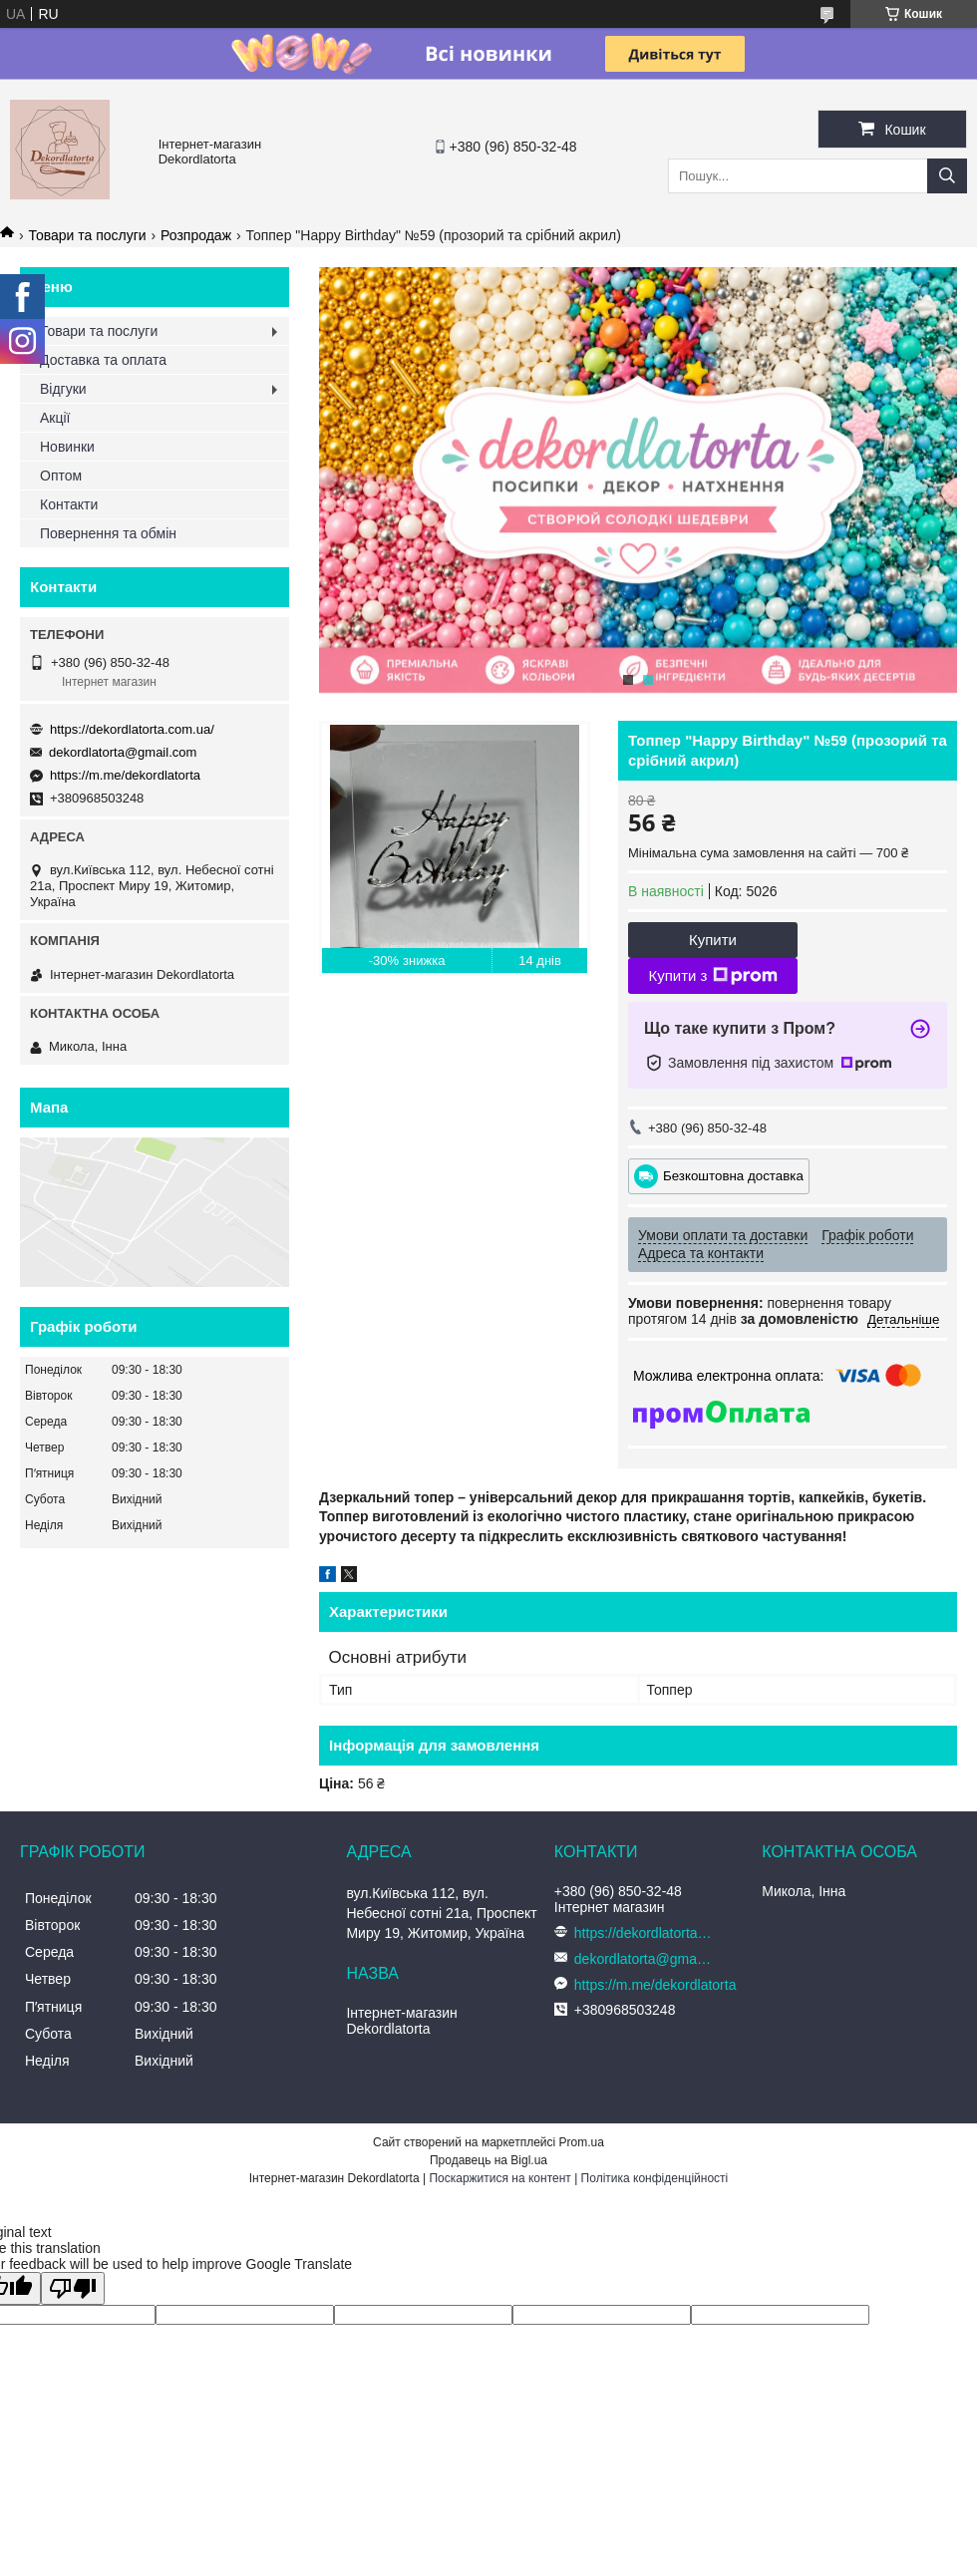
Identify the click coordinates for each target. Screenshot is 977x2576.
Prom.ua (581, 2142)
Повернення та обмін (108, 533)
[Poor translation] (73, 2288)
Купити (713, 939)
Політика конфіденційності (655, 2178)
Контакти (69, 504)
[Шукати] (947, 176)
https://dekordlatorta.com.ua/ (132, 729)
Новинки (67, 447)
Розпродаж (196, 235)
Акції (55, 418)
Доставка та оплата (103, 360)
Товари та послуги (87, 235)
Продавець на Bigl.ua (488, 2160)
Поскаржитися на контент (499, 2178)
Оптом (61, 475)
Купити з (712, 976)
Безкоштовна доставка (733, 1174)
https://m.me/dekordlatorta (125, 775)
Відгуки (63, 389)
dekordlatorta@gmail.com (122, 752)
